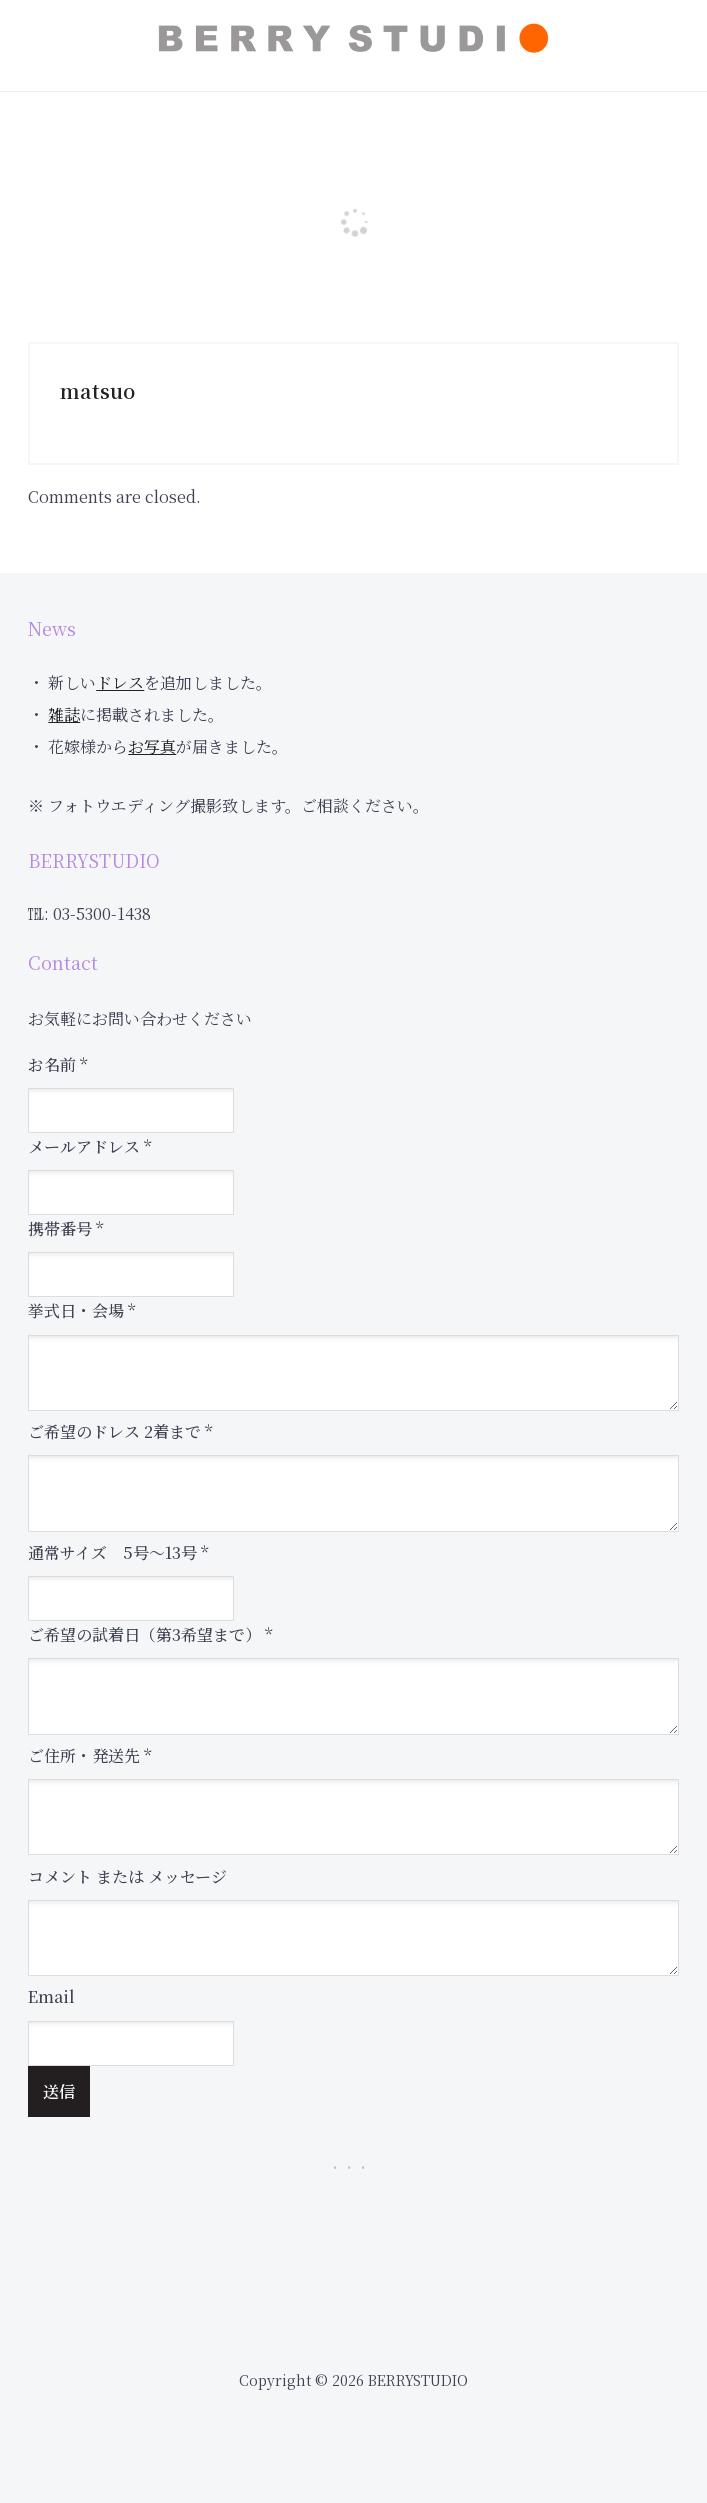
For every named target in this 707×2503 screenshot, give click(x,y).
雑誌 (64, 714)
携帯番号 (65, 1228)
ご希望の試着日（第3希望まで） (150, 1634)
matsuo (97, 390)
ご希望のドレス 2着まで (120, 1431)
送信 (59, 2091)
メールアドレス (89, 1146)
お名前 (57, 1064)
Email (51, 1996)
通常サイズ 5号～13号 (118, 1552)
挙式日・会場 (81, 1310)
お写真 (152, 746)
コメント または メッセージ (127, 1876)
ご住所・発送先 (89, 1755)
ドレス (120, 682)
